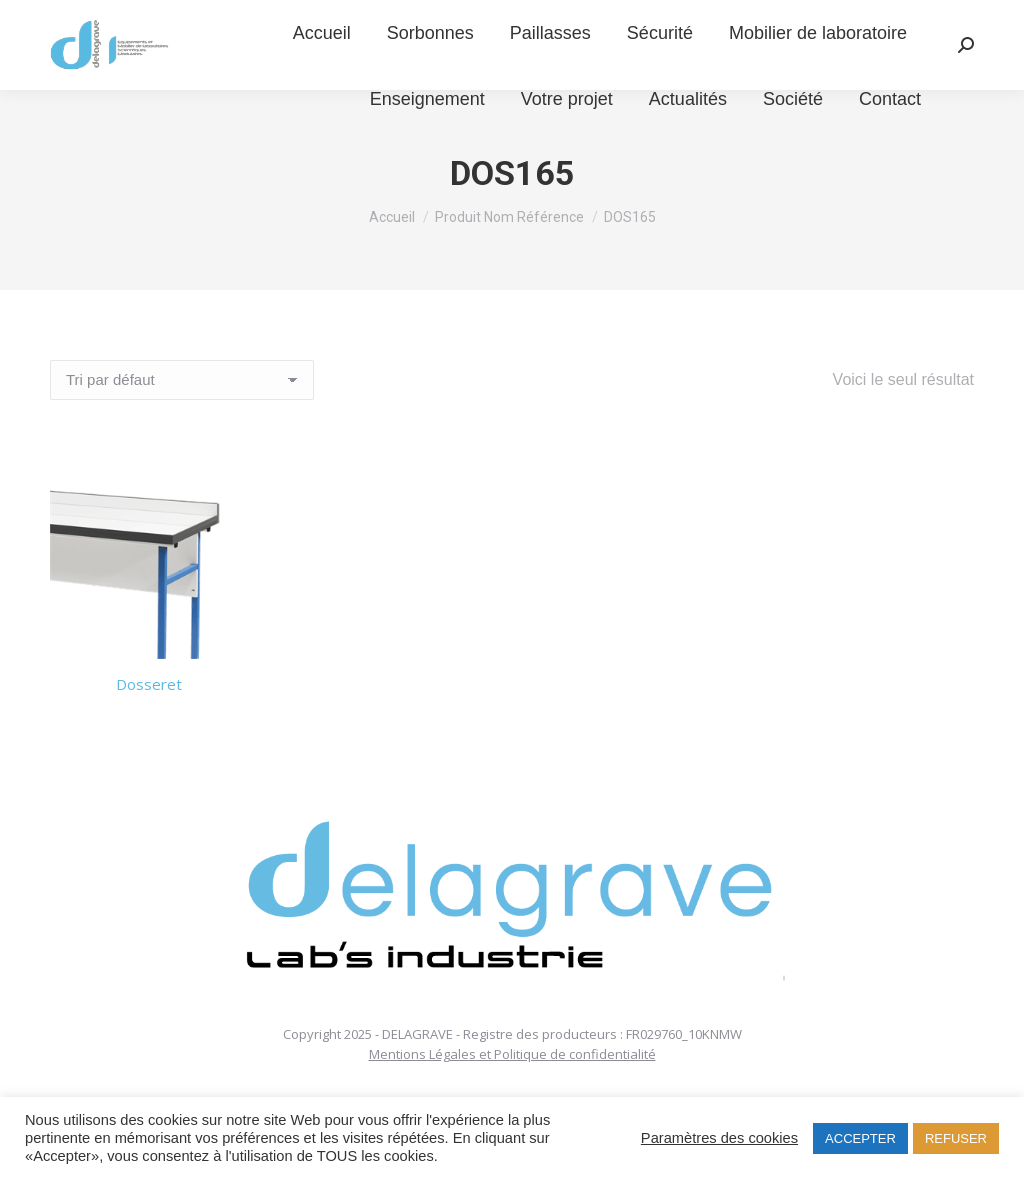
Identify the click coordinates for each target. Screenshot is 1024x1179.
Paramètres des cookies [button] (719, 1138)
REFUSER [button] (956, 1138)
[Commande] (182, 380)
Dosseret (149, 684)
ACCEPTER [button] (860, 1138)
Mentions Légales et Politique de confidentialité (512, 1054)
